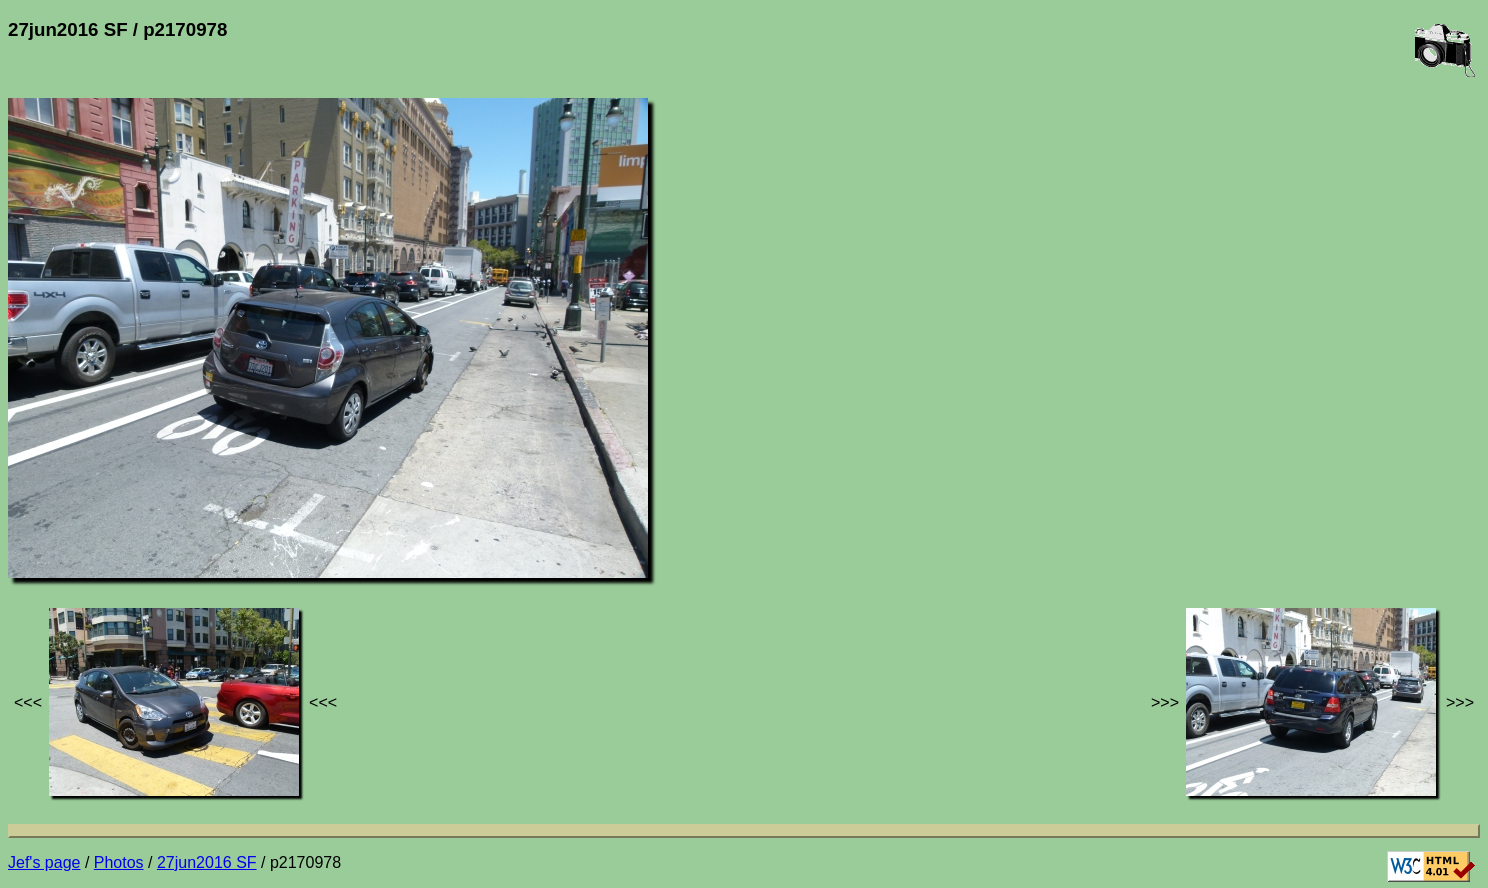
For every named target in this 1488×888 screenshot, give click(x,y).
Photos (119, 862)
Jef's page (44, 862)
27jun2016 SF (207, 862)
